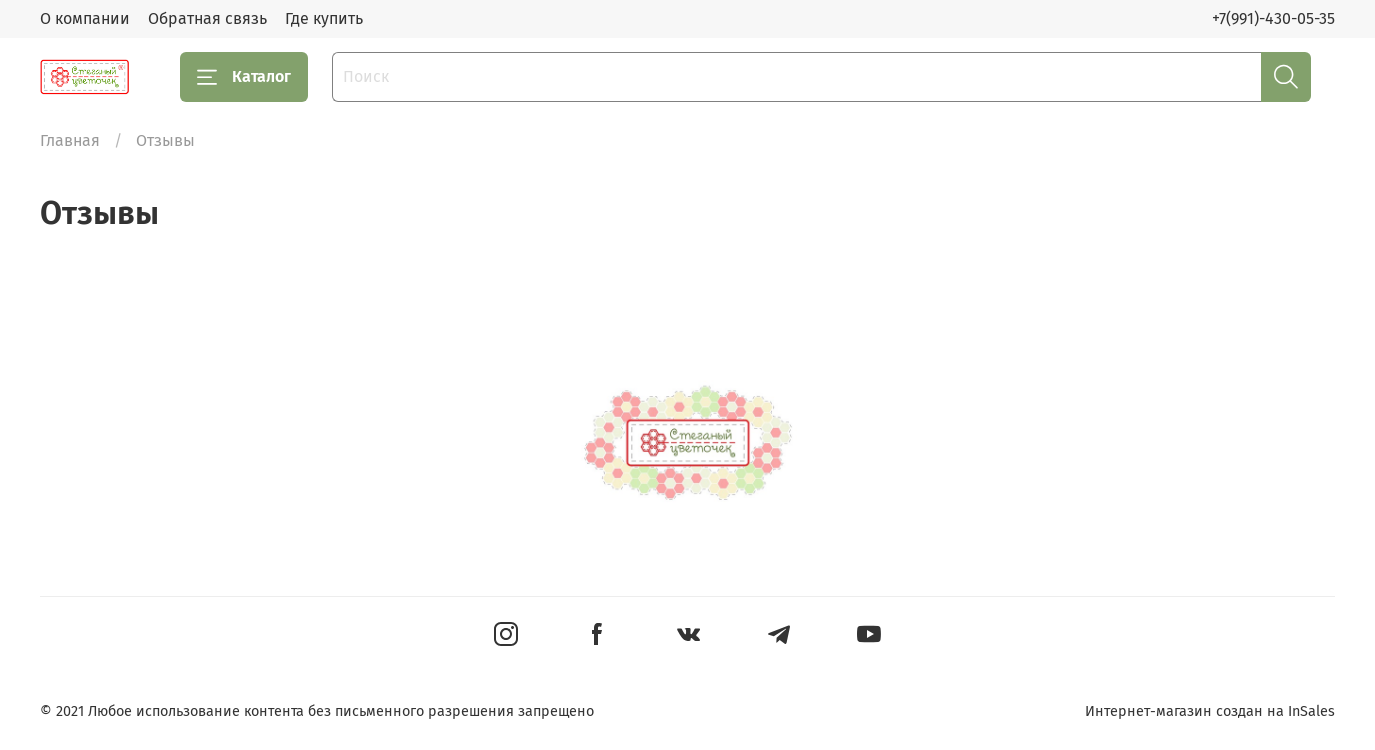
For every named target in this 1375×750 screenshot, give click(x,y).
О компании (85, 18)
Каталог (244, 77)
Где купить (324, 18)
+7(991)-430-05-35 (1273, 18)
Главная (70, 140)
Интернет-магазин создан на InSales (1210, 711)
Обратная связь (207, 18)
